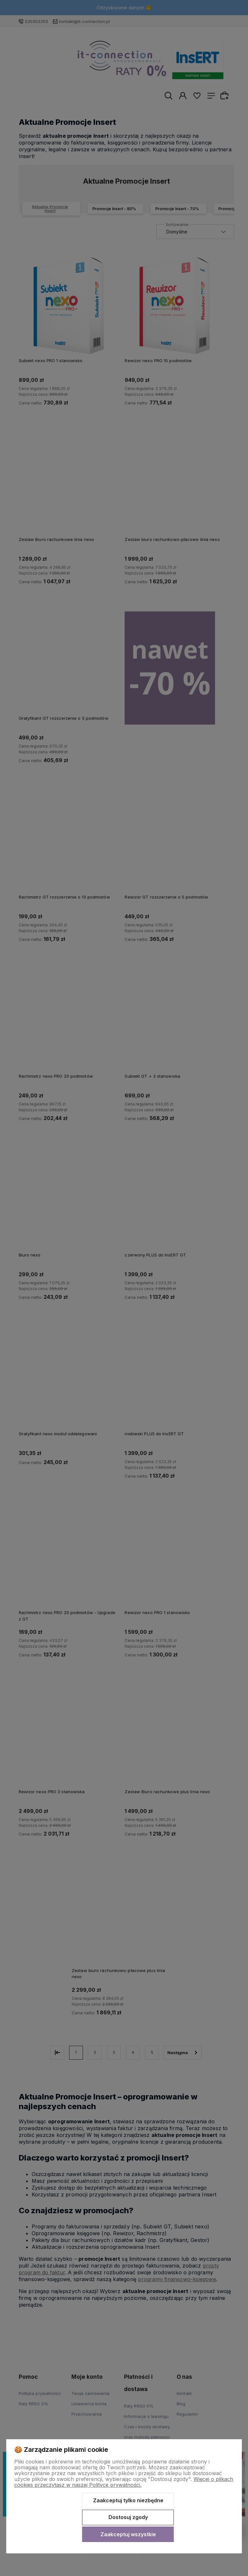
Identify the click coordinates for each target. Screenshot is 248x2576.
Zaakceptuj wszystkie (128, 2534)
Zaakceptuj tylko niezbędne (128, 2500)
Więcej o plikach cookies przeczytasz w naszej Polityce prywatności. (123, 2482)
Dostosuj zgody (128, 2517)
